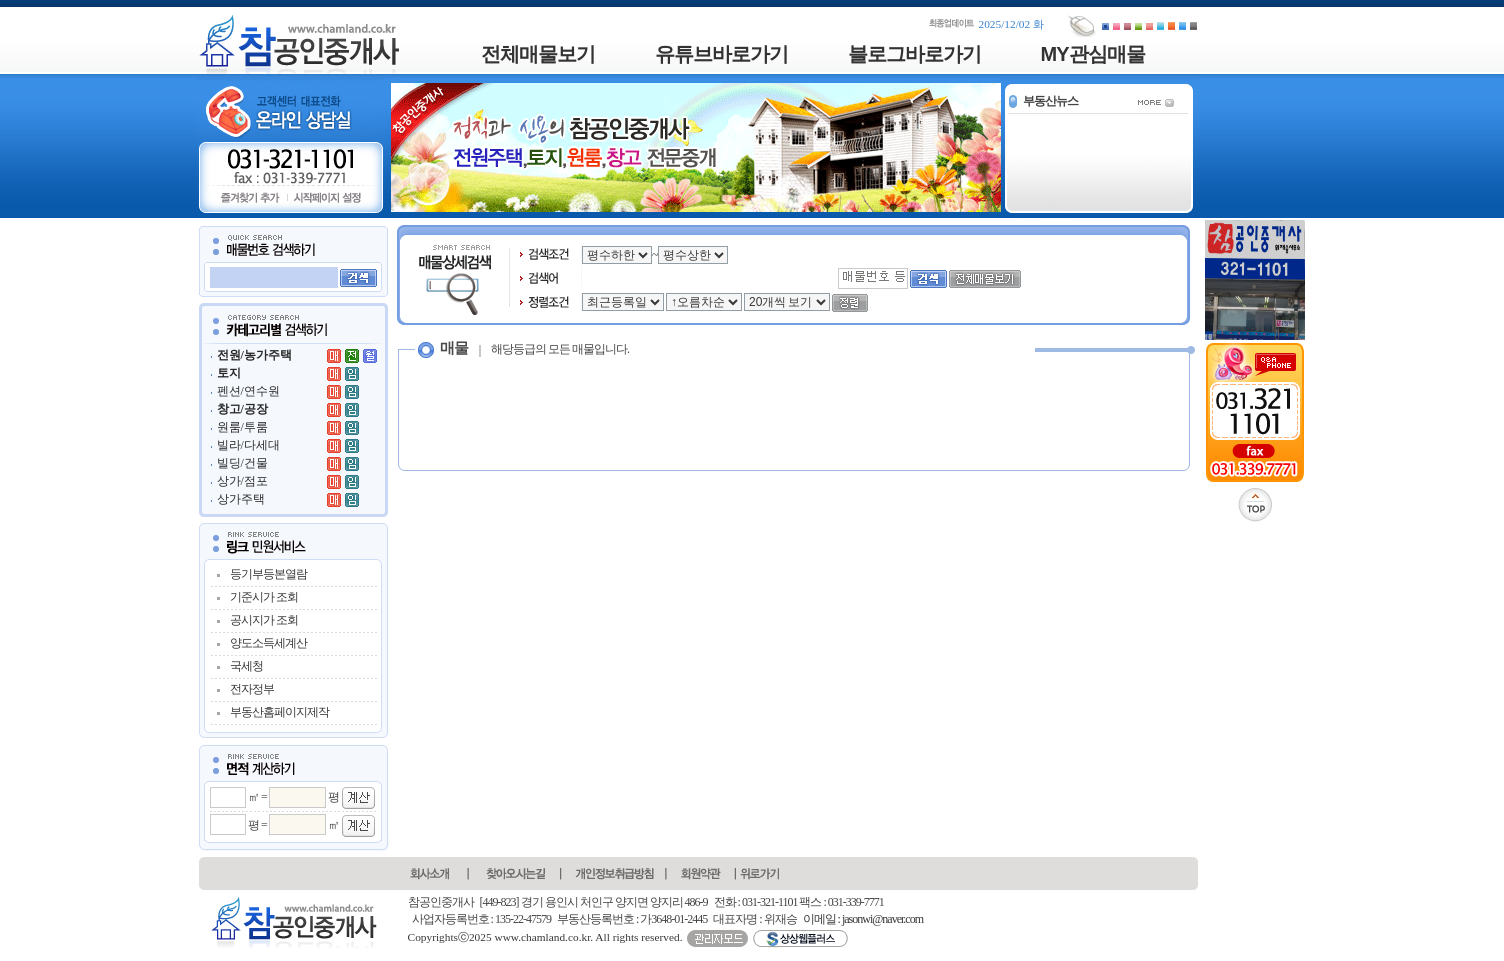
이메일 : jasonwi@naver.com (863, 919)
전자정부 (252, 689)
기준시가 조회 (264, 597)
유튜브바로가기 (721, 54)
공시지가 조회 (264, 620)
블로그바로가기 (914, 54)
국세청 (246, 666)
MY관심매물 (1093, 54)
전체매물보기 (538, 54)
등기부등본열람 (268, 574)
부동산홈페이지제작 (279, 712)
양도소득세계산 (268, 643)
